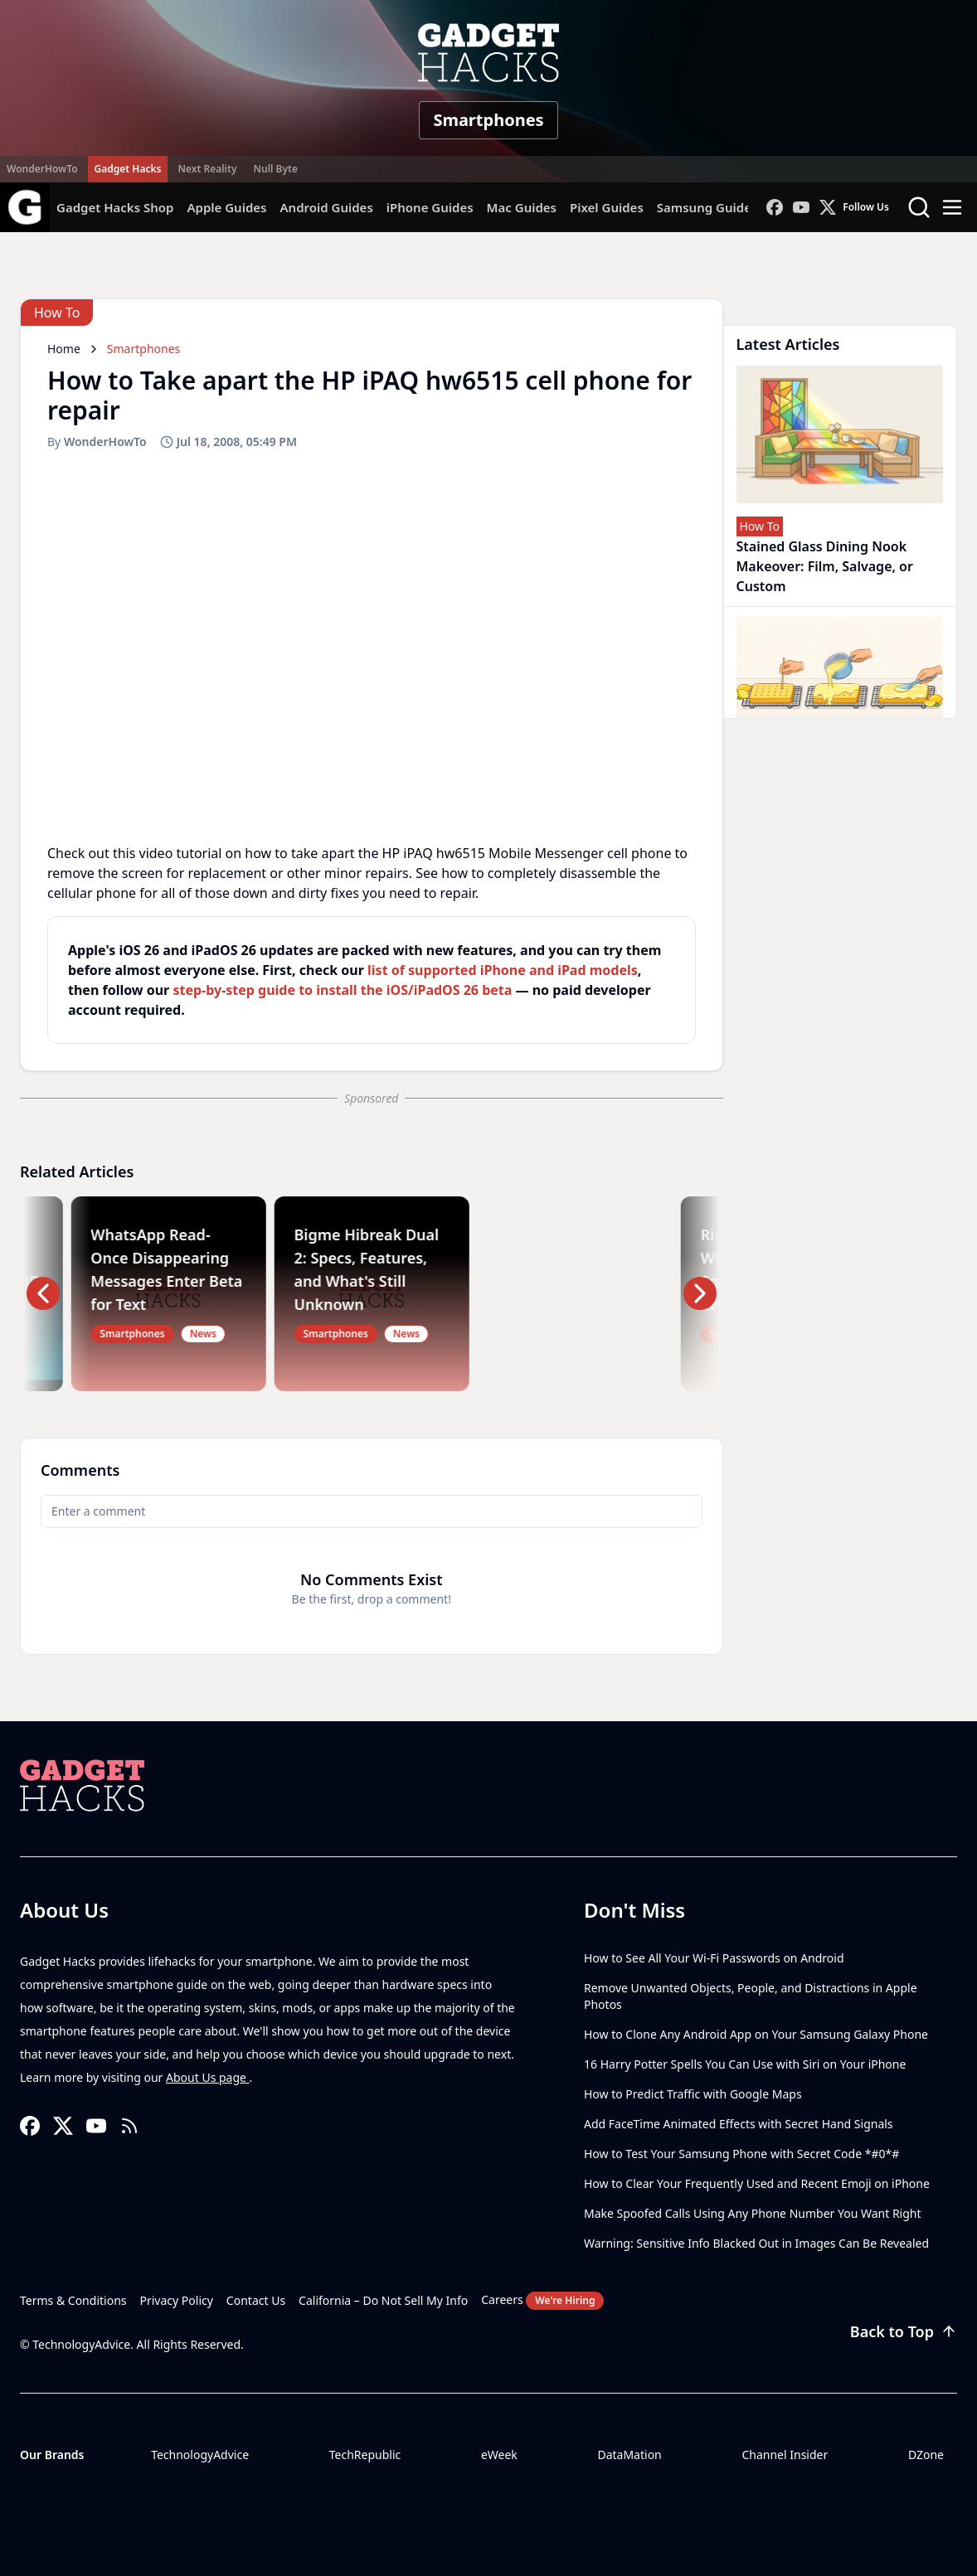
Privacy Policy (176, 2300)
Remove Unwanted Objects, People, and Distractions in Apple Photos (750, 1996)
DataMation (629, 2454)
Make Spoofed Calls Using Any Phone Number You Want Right (752, 2213)
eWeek (499, 2454)
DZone (926, 2454)
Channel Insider (784, 2454)
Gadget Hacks (128, 169)
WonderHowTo (42, 169)
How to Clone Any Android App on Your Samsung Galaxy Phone (756, 2034)
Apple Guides (226, 207)
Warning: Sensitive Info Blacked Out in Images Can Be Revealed (756, 2243)
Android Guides (325, 207)
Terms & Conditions (73, 2300)
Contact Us (255, 2300)
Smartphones (488, 120)
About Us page (208, 2077)
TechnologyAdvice (200, 2454)
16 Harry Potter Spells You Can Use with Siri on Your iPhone (745, 2064)
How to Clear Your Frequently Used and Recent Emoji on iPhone (757, 2183)
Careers (542, 2301)
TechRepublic (365, 2454)
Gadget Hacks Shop (114, 207)
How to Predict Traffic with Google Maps (693, 2094)
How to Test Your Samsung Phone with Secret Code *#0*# (741, 2153)
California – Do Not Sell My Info (383, 2300)
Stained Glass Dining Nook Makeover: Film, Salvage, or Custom (824, 566)
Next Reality (206, 169)
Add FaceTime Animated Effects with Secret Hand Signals (738, 2124)
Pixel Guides (607, 207)
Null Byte (275, 169)
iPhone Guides (430, 207)
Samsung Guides (707, 207)
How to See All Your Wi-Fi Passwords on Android (714, 1958)
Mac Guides (522, 207)
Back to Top (903, 2331)
